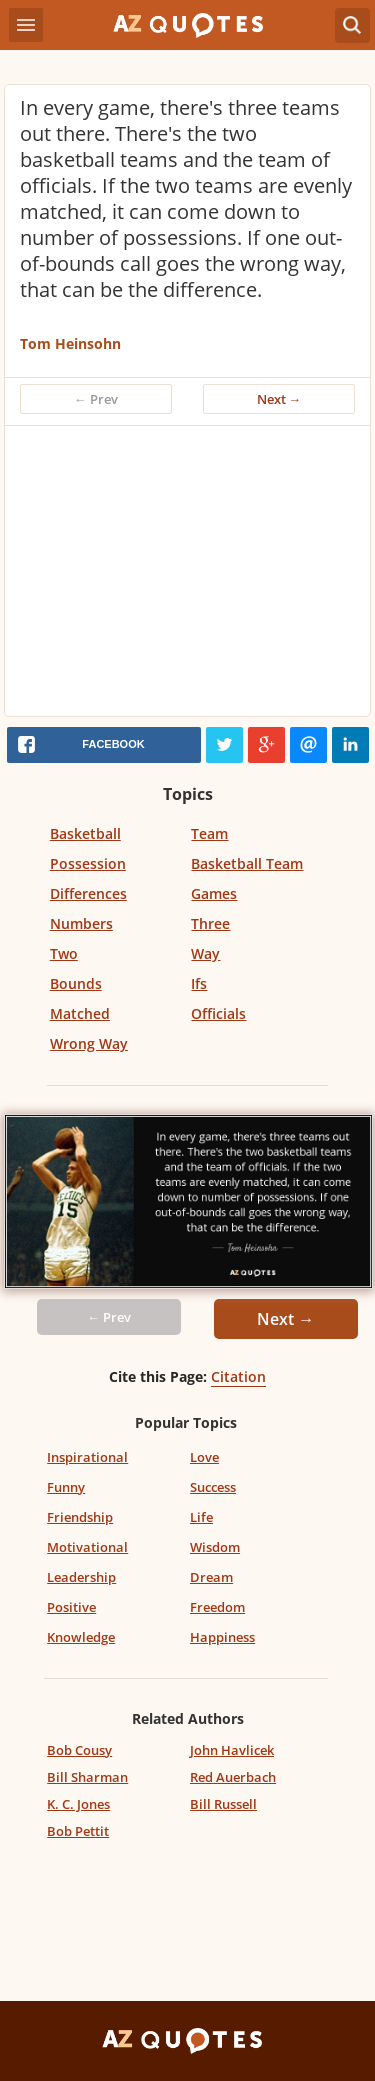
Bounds (76, 983)
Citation (238, 1376)
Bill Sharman (87, 1777)
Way (205, 953)
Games (214, 893)
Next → (279, 399)
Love (204, 1457)
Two (64, 953)
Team (209, 833)
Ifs (199, 983)
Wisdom (215, 1547)
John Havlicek (232, 1750)
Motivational (87, 1547)
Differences (88, 893)
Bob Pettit (78, 1831)
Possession (88, 863)
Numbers (81, 923)
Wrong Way (89, 1043)
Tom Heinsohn (70, 343)
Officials (218, 1013)
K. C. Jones (78, 1804)
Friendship (80, 1517)
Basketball (85, 833)
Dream (211, 1577)
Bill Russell (223, 1804)
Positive (71, 1607)
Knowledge (81, 1637)
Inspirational (87, 1457)
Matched (80, 1013)
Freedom (217, 1607)
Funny (66, 1487)
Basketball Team (247, 863)
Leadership (81, 1577)
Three (210, 923)
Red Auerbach (233, 1777)
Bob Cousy (79, 1750)
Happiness (222, 1637)
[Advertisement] (187, 576)
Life (201, 1517)
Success (213, 1487)
